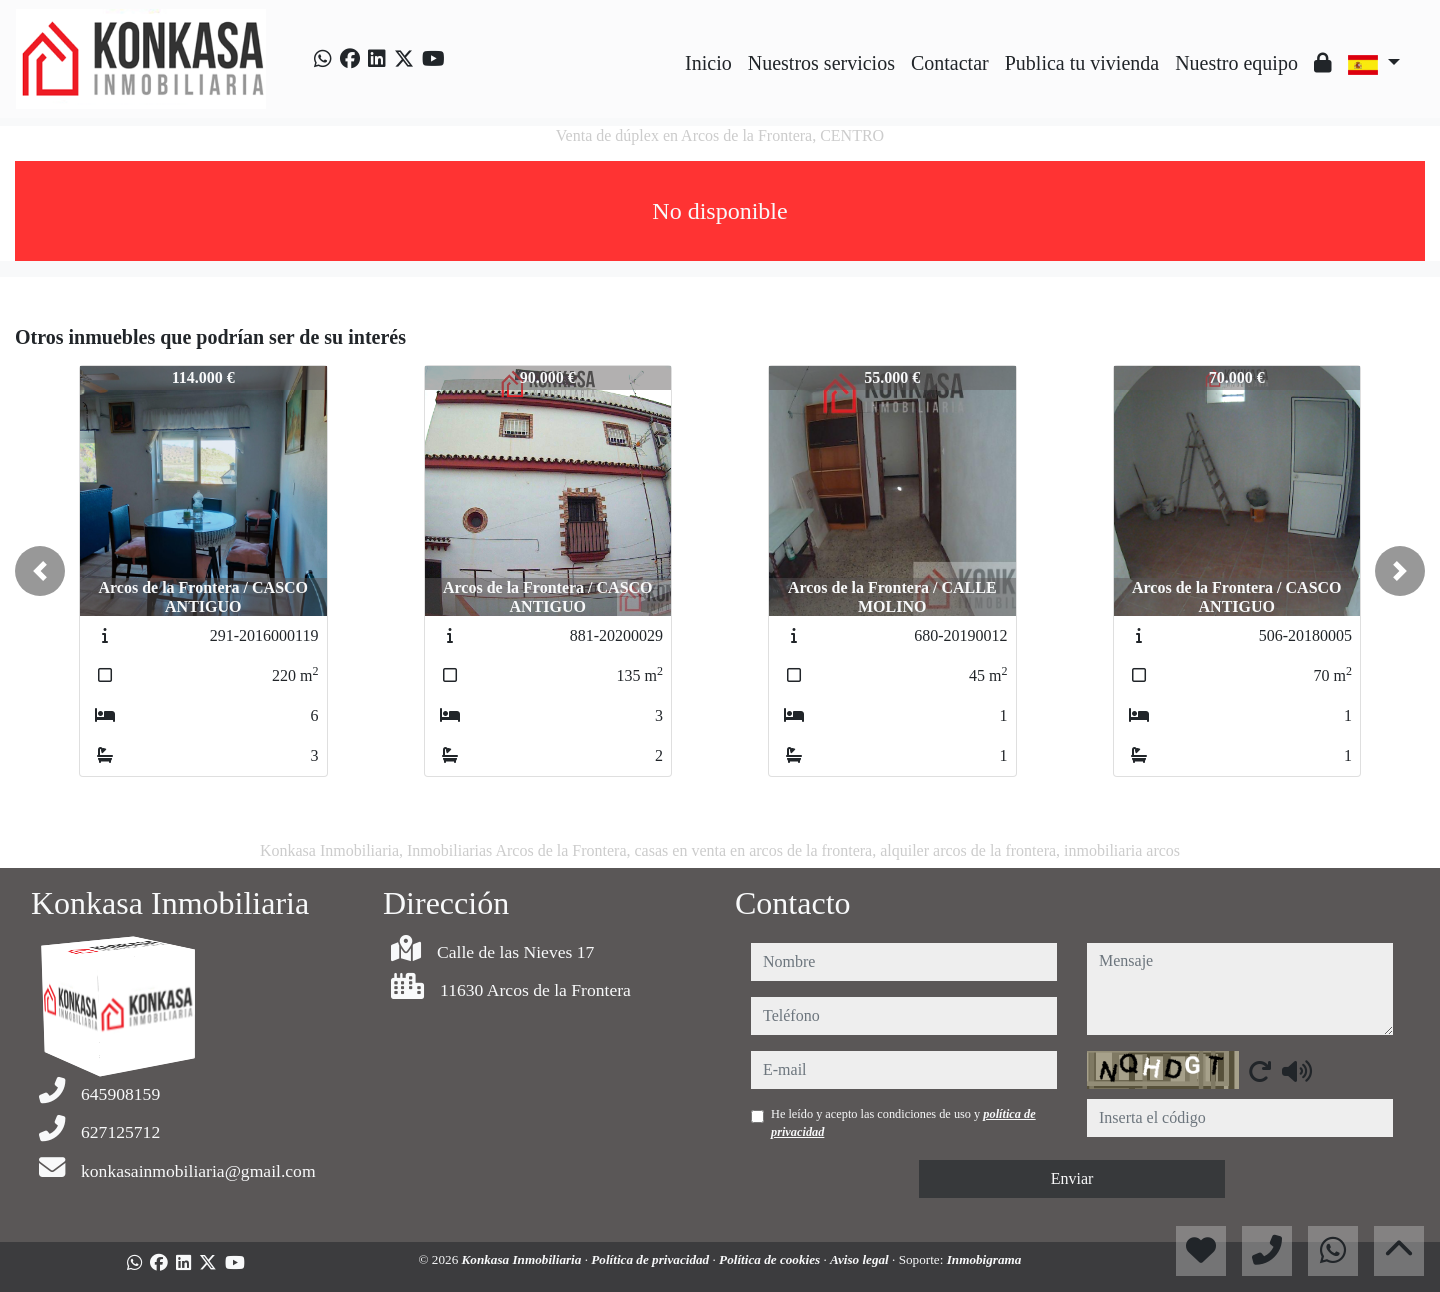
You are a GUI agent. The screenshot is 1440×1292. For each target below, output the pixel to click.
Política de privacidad (651, 1259)
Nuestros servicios (821, 63)
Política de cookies (771, 1259)
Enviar (1072, 1178)
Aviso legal (861, 1259)
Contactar (950, 63)
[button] (40, 571)
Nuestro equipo (1236, 63)
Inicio (708, 63)
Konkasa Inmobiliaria (523, 1259)
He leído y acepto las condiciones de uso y (903, 1123)
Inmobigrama (984, 1259)
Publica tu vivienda (1082, 63)
